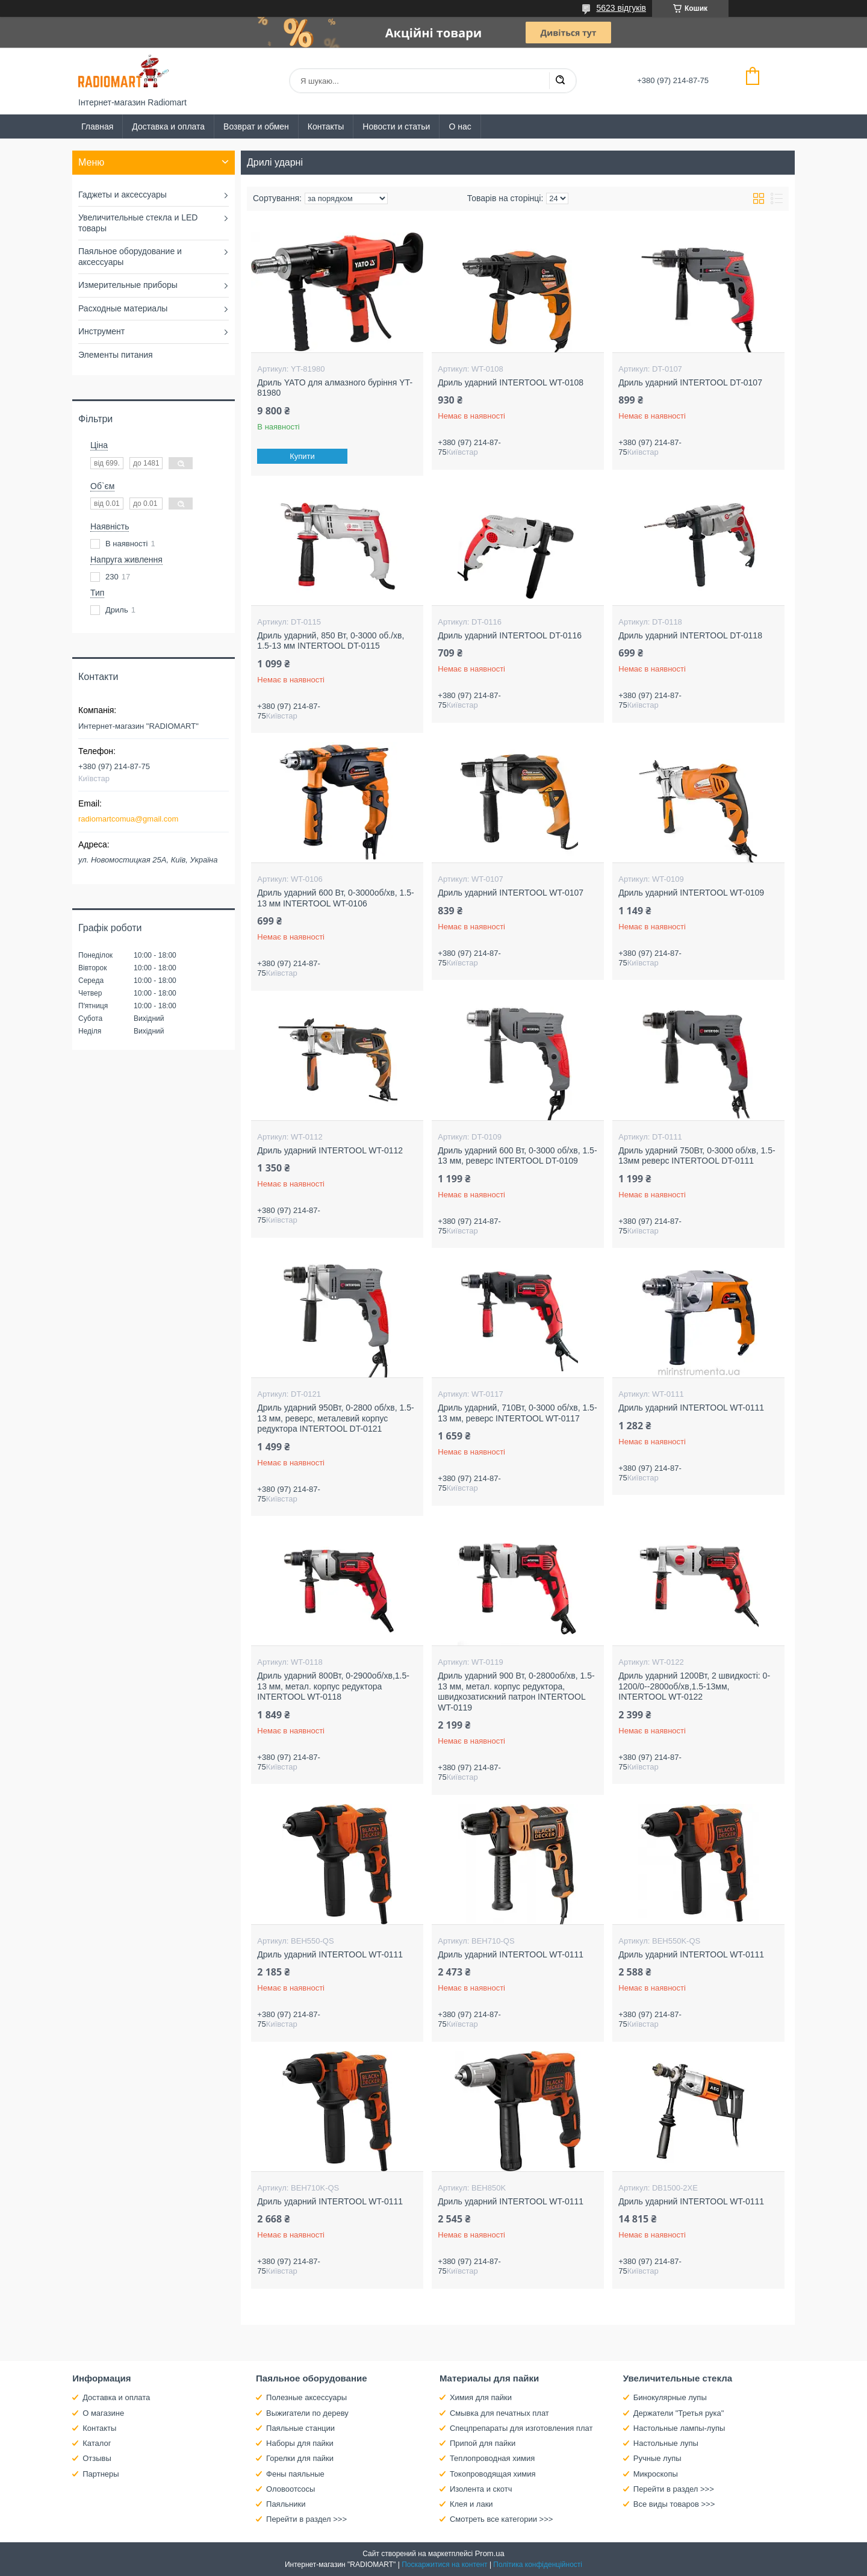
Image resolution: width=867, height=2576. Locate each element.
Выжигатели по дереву (307, 2413)
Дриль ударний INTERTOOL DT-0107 (690, 382)
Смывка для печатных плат (499, 2413)
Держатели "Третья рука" (678, 2413)
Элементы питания (115, 355)
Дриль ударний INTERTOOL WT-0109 (691, 892)
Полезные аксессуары (306, 2397)
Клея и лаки (471, 2504)
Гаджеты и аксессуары (122, 194)
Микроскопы (655, 2473)
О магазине (103, 2413)
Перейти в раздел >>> (306, 2519)
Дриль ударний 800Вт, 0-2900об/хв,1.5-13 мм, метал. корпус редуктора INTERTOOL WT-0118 (333, 1686)
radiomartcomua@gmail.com (128, 818)
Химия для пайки (481, 2397)
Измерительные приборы (128, 285)
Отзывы (96, 2458)
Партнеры (100, 2473)
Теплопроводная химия (492, 2458)
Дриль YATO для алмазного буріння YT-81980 (334, 388)
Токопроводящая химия (493, 2473)
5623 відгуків (621, 8)
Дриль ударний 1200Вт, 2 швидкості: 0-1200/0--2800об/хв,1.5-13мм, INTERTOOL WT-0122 (694, 1686)
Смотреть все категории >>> (501, 2519)
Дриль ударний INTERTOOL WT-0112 (330, 1150)
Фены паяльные (295, 2473)
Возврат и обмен (256, 126)
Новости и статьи (396, 126)
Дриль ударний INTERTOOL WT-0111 (691, 1407)
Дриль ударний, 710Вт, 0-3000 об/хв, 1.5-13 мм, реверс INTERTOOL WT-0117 (517, 1413)
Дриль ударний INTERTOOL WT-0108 (510, 382)
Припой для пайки (482, 2443)
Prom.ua (490, 2553)
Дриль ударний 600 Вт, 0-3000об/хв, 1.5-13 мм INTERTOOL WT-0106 (335, 898)
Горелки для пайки (300, 2458)
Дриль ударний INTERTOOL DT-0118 (690, 635)
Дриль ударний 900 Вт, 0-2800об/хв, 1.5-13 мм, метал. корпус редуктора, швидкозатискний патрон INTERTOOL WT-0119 (516, 1691)
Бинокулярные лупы (670, 2397)
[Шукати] (560, 80)
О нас (460, 126)
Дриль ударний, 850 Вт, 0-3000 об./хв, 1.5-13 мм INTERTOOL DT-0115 (330, 641)
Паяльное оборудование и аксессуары (130, 256)
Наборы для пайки (300, 2443)
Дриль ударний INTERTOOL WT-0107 (510, 892)
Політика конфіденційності (537, 2564)
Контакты (326, 126)
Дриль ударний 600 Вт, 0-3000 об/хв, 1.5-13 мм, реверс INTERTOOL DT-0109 (517, 1156)
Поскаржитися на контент (444, 2564)
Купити (302, 456)
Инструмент (101, 331)
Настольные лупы (665, 2443)
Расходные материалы (122, 308)
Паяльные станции (300, 2428)
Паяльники (285, 2504)
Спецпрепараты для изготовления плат (521, 2428)
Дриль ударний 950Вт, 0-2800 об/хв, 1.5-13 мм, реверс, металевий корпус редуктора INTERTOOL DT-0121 (335, 1418)
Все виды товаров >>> (674, 2504)
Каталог (96, 2443)
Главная (97, 126)
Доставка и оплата (168, 126)
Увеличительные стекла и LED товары (137, 223)
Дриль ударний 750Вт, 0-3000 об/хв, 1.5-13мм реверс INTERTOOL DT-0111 (696, 1156)
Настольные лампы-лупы (679, 2428)
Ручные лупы (657, 2458)
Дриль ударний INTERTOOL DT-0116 (510, 635)
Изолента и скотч (481, 2488)
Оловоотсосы (290, 2488)
